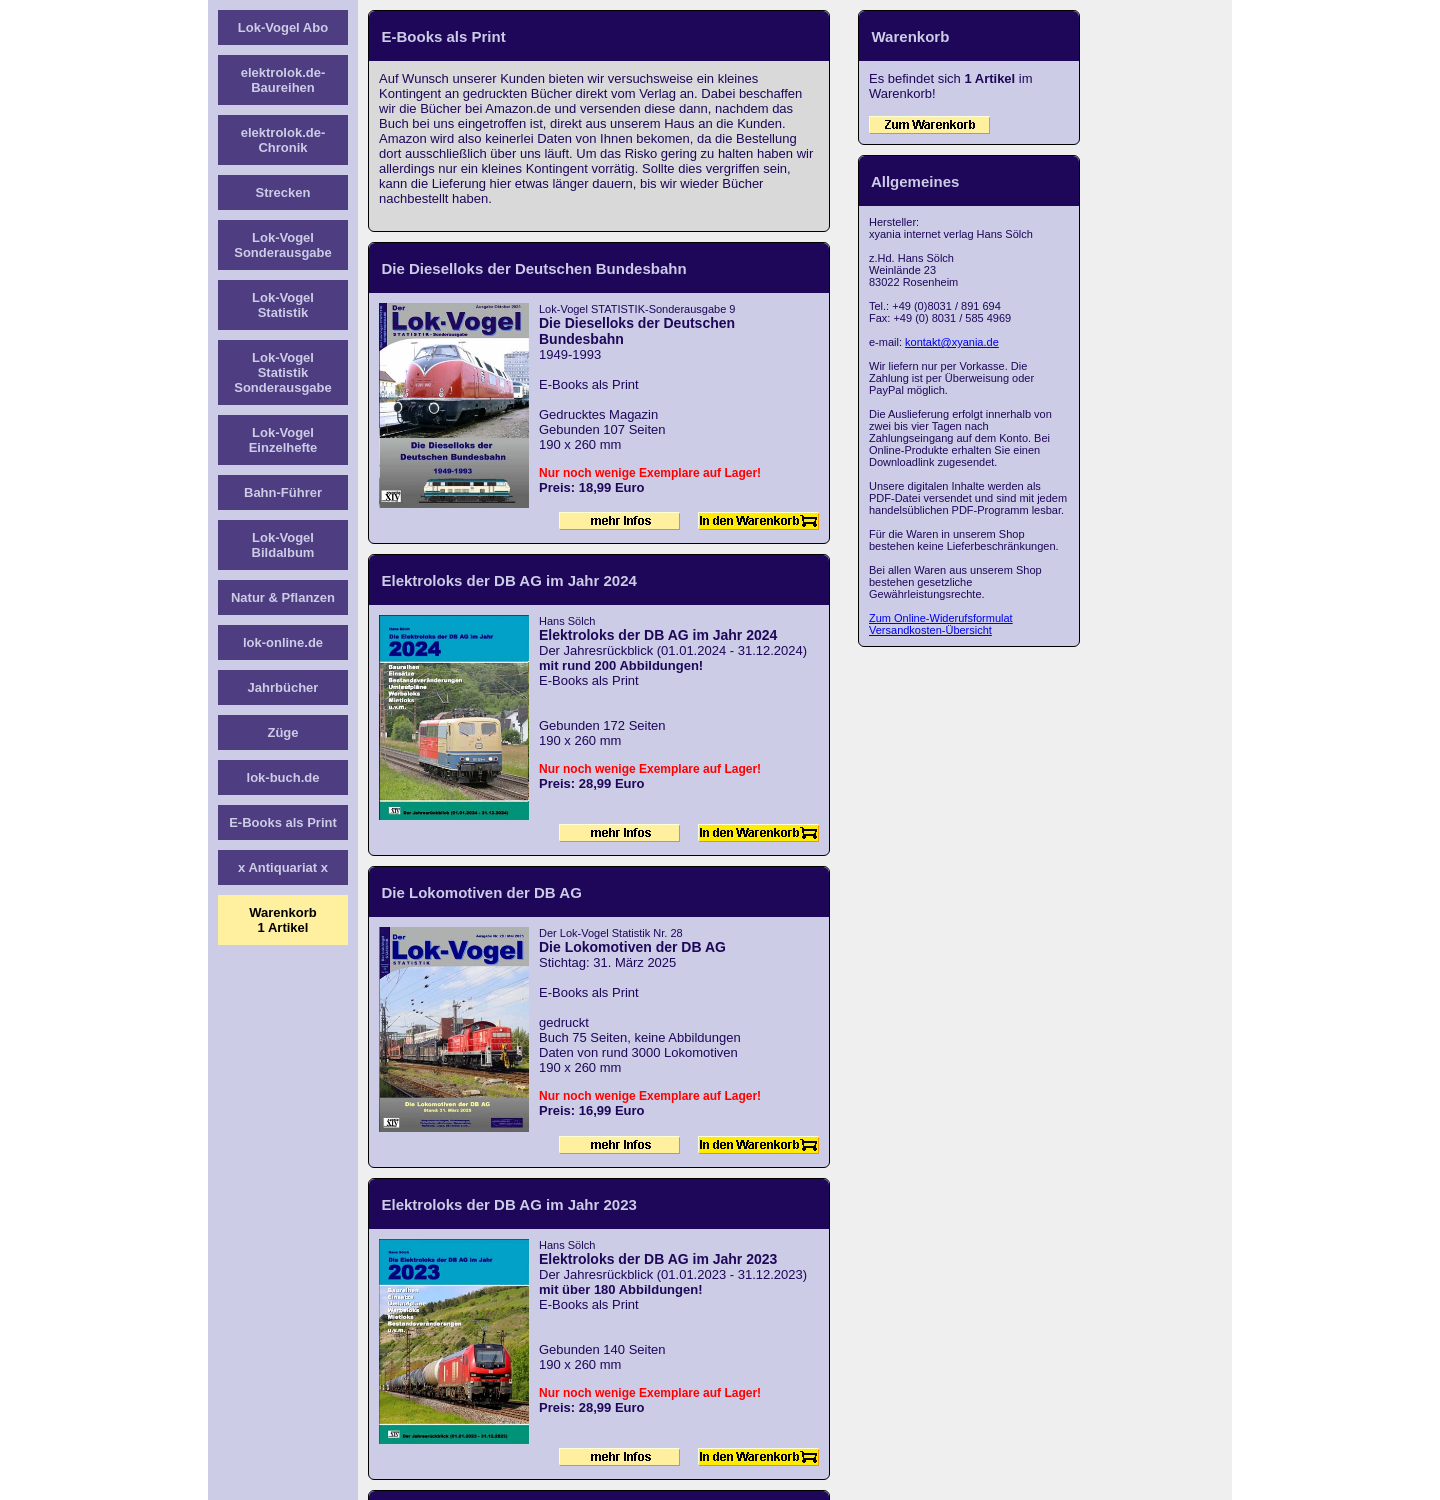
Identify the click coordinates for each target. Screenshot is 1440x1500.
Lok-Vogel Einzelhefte (283, 440)
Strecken (283, 192)
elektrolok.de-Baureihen (283, 80)
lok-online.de (283, 642)
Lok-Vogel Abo (283, 27)
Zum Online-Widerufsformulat (941, 618)
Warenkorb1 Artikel (282, 920)
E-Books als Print (283, 822)
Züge (282, 732)
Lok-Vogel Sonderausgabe (283, 245)
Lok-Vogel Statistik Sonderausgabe (283, 372)
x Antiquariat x (283, 867)
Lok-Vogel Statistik (283, 305)
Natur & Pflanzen (283, 597)
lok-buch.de (283, 777)
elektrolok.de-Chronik (283, 140)
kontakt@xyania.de (952, 342)
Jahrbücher (283, 687)
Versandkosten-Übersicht (930, 630)
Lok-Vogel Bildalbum (283, 545)
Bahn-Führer (283, 492)
